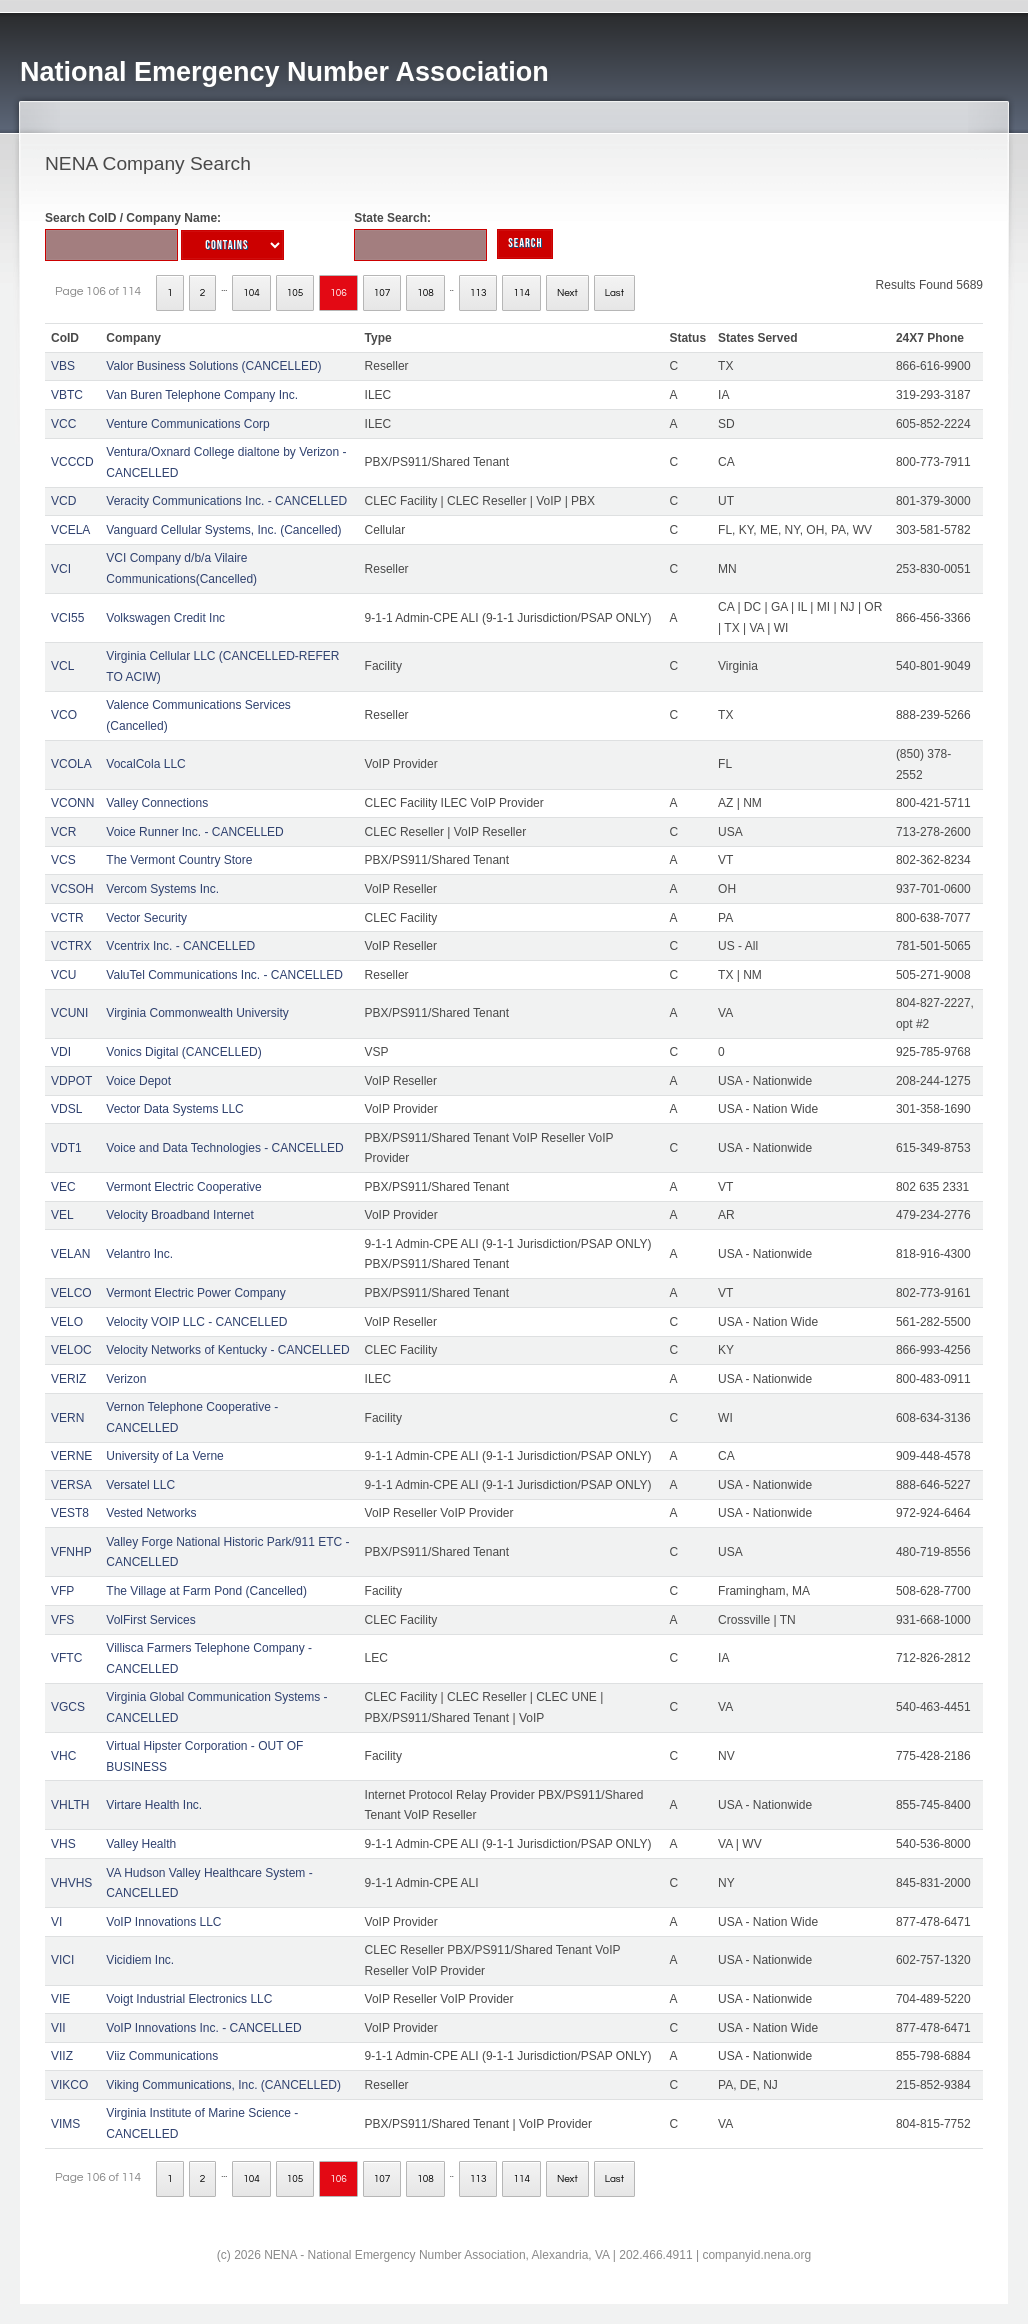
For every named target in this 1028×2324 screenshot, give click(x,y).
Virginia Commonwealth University (197, 1013)
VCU (63, 975)
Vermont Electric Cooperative (183, 1187)
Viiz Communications (162, 2056)
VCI (61, 569)
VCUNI (69, 1013)
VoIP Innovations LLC (163, 1922)
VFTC (66, 1658)
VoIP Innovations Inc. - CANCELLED (203, 2028)
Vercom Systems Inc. (162, 889)
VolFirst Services (150, 1620)
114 (521, 293)
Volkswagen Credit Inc (165, 618)
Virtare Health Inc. (154, 1805)
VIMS (65, 2124)
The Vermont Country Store (179, 860)
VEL (62, 1215)
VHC (63, 1756)
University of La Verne (164, 1456)
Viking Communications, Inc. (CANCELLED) (223, 2085)
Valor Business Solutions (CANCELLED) (213, 366)
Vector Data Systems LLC (174, 1109)
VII (58, 2028)
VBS (63, 366)
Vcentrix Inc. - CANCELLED (180, 946)
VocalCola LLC (145, 764)
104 (251, 293)
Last (614, 293)
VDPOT (71, 1081)
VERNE (71, 1456)
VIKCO (69, 2085)
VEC (63, 1187)
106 (338, 293)
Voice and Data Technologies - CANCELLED (224, 1148)
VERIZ (68, 1379)
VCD (63, 501)
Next (567, 293)
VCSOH (72, 889)
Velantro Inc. (139, 1254)
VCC (63, 424)
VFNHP (71, 1552)
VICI (62, 1960)
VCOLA (71, 764)
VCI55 (67, 618)
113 (478, 293)
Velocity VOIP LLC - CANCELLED (196, 1322)
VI (56, 1922)
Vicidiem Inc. (140, 1960)
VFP (62, 1591)
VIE (60, 1999)
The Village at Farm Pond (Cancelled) (206, 1591)
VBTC (67, 395)
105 (295, 293)
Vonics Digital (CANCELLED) (183, 1052)
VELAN (70, 1254)
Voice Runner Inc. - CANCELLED (194, 832)
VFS (62, 1620)
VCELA (70, 530)
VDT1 (66, 1148)
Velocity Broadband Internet (179, 1215)
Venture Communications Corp (187, 424)
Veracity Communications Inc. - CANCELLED (226, 501)
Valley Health (141, 1844)
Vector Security (146, 918)
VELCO (71, 1293)
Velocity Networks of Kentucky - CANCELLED (227, 1350)
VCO (64, 715)
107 (382, 293)
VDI (61, 1052)
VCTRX (71, 946)
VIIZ (62, 2056)
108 (425, 293)
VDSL (66, 1109)
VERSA (71, 1485)
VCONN (72, 803)
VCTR (67, 918)
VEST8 (70, 1513)
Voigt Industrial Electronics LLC (189, 1999)
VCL (62, 666)
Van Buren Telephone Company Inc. (202, 395)
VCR (63, 832)
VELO (67, 1322)
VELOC (71, 1350)
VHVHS (71, 1883)
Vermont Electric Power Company (195, 1293)
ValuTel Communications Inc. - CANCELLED (224, 975)
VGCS (68, 1707)
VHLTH (70, 1805)
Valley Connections (157, 803)
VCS (63, 860)
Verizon (126, 1379)
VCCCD (72, 462)
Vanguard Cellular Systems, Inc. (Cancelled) (223, 530)
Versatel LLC (140, 1485)
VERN (67, 1418)
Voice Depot (138, 1081)
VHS (63, 1844)
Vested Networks (151, 1513)
